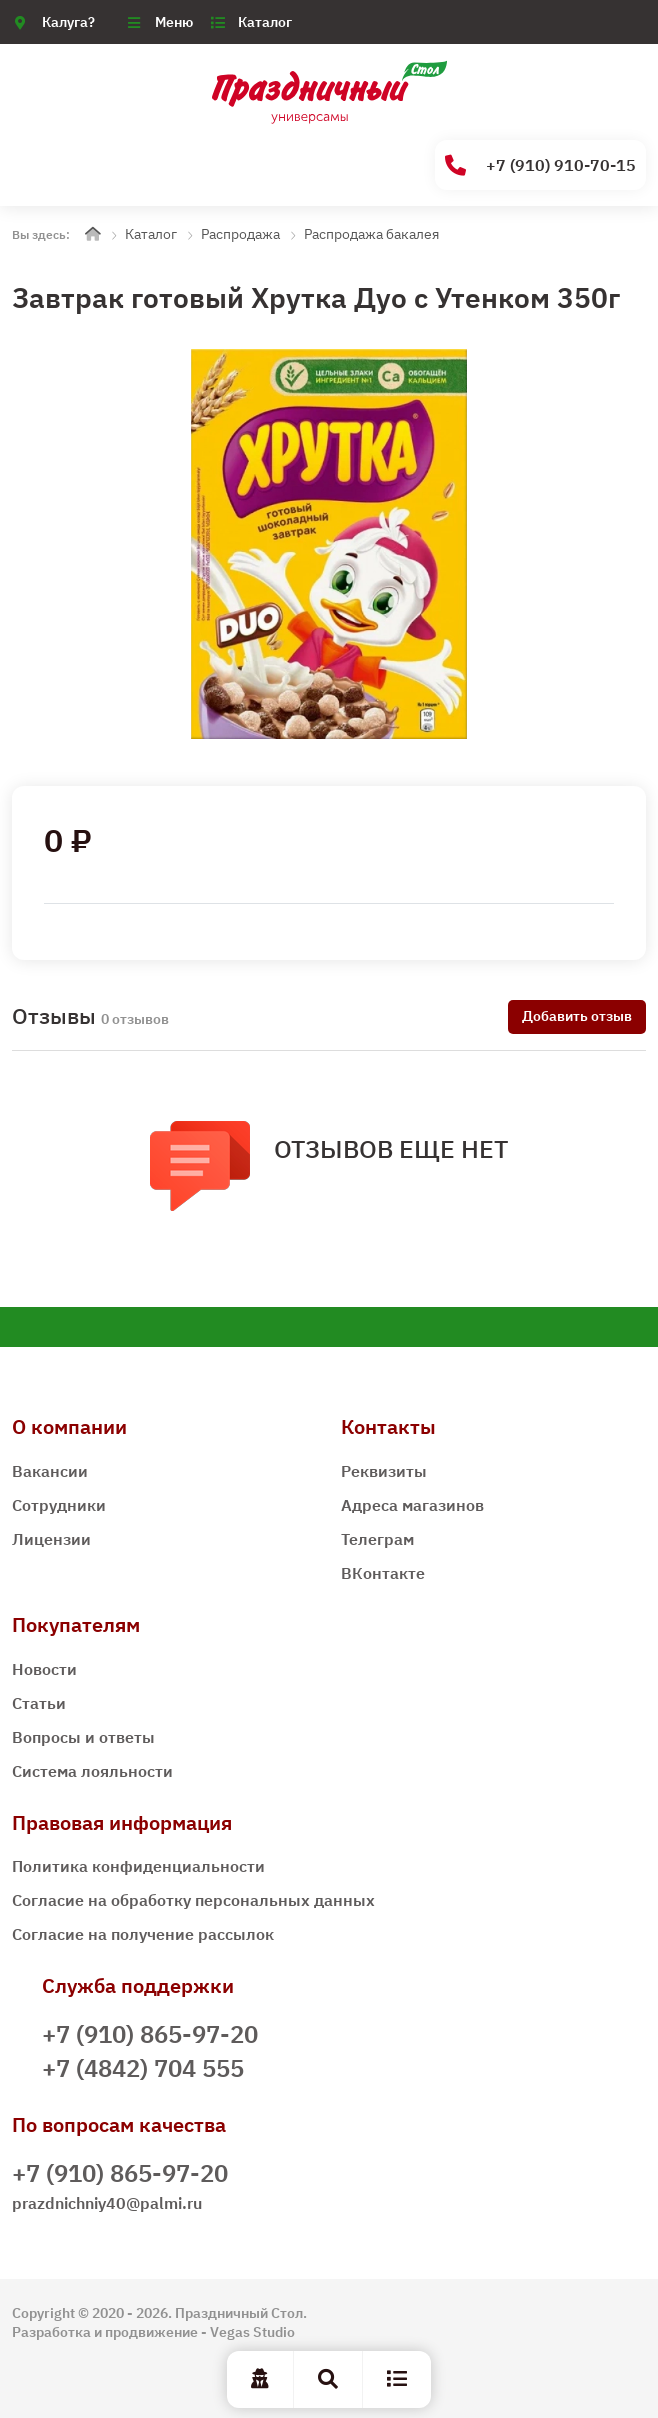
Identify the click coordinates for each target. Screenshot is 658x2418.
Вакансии (50, 1471)
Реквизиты (384, 1471)
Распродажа (240, 234)
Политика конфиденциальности (138, 1866)
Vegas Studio (252, 2332)
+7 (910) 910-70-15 (540, 165)
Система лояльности (92, 1771)
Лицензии (51, 1539)
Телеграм (377, 1539)
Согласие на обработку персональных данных (193, 1900)
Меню (174, 22)
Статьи (39, 1703)
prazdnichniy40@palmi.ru (107, 2203)
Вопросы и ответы (83, 1737)
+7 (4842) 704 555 (143, 2068)
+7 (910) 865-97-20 (150, 2034)
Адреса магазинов (412, 1505)
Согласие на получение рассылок (143, 1934)
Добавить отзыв (577, 1016)
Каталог (265, 22)
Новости (44, 1669)
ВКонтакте (383, 1573)
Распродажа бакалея (371, 234)
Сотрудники (59, 1505)
